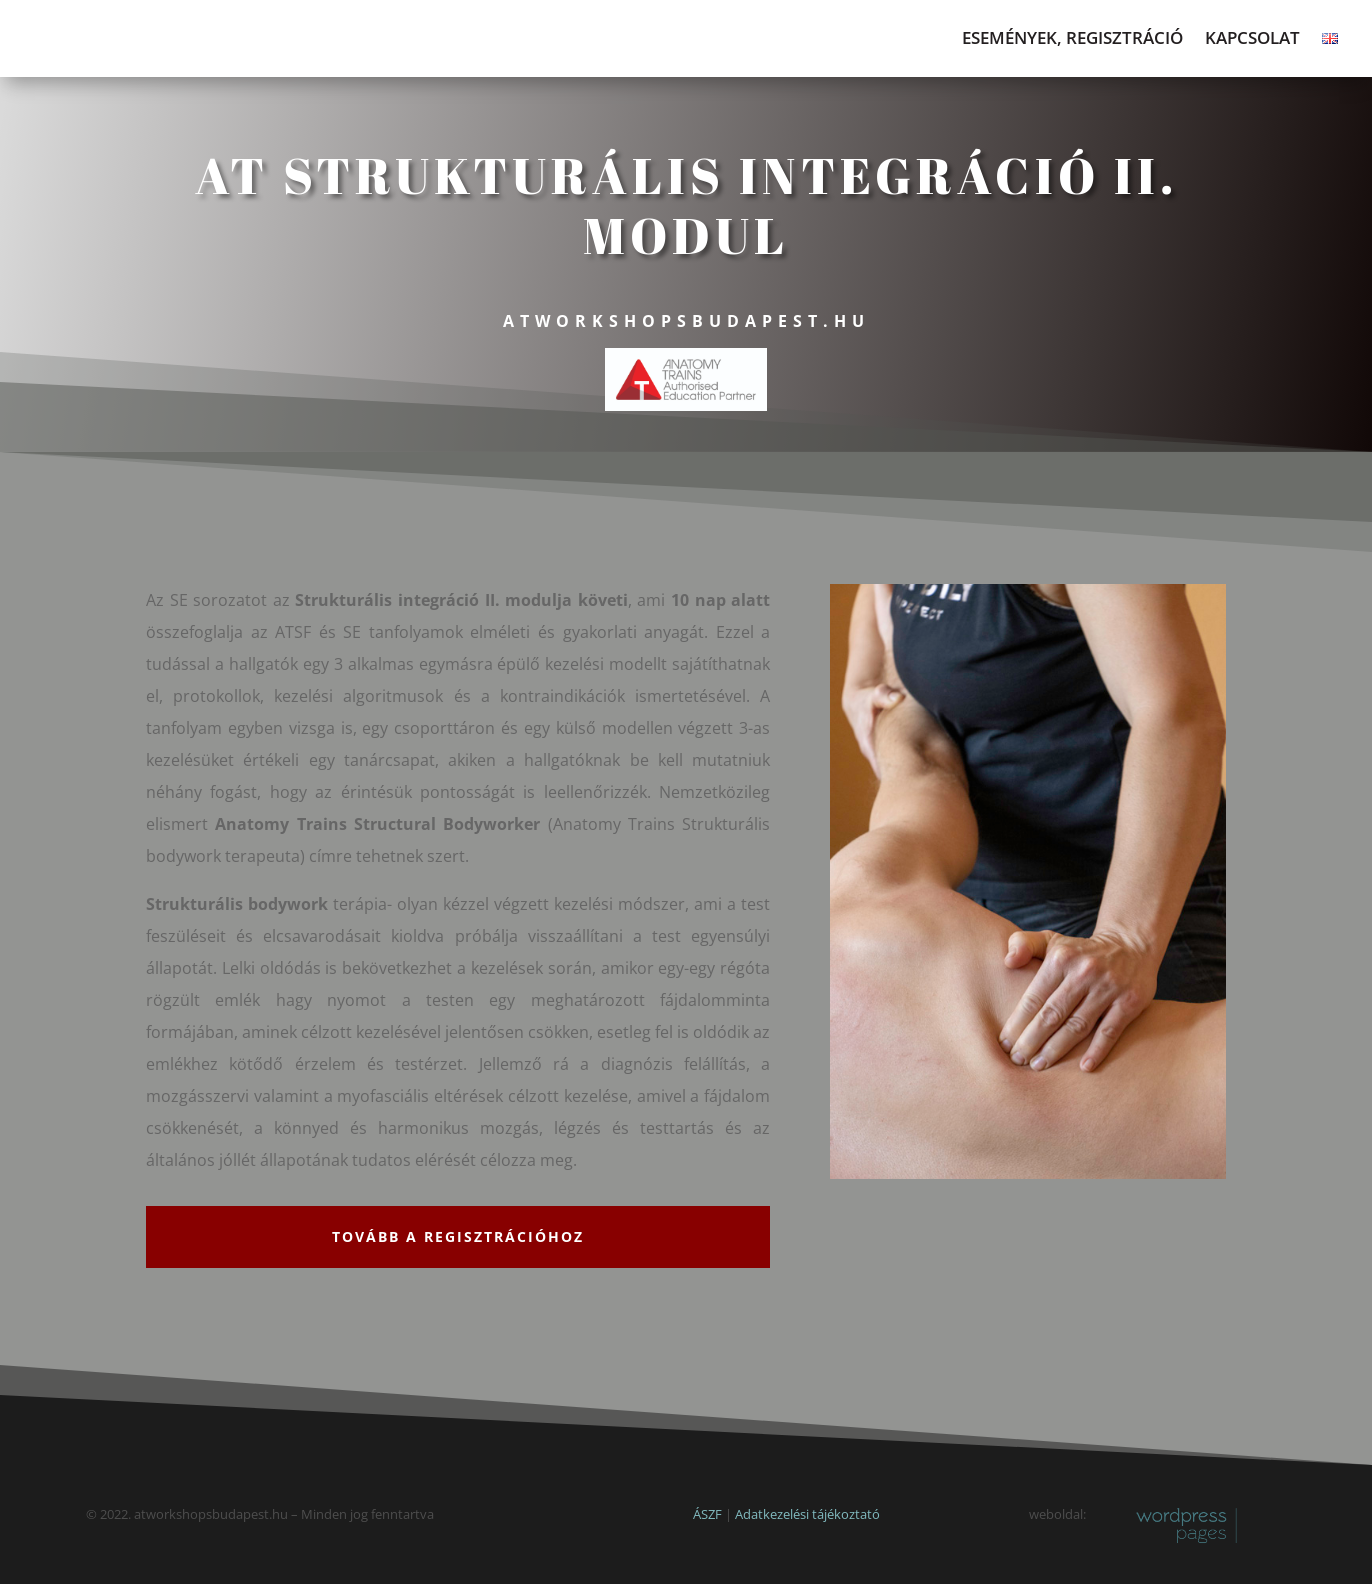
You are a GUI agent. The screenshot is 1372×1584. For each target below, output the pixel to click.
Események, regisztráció (1072, 40)
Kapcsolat (1252, 40)
